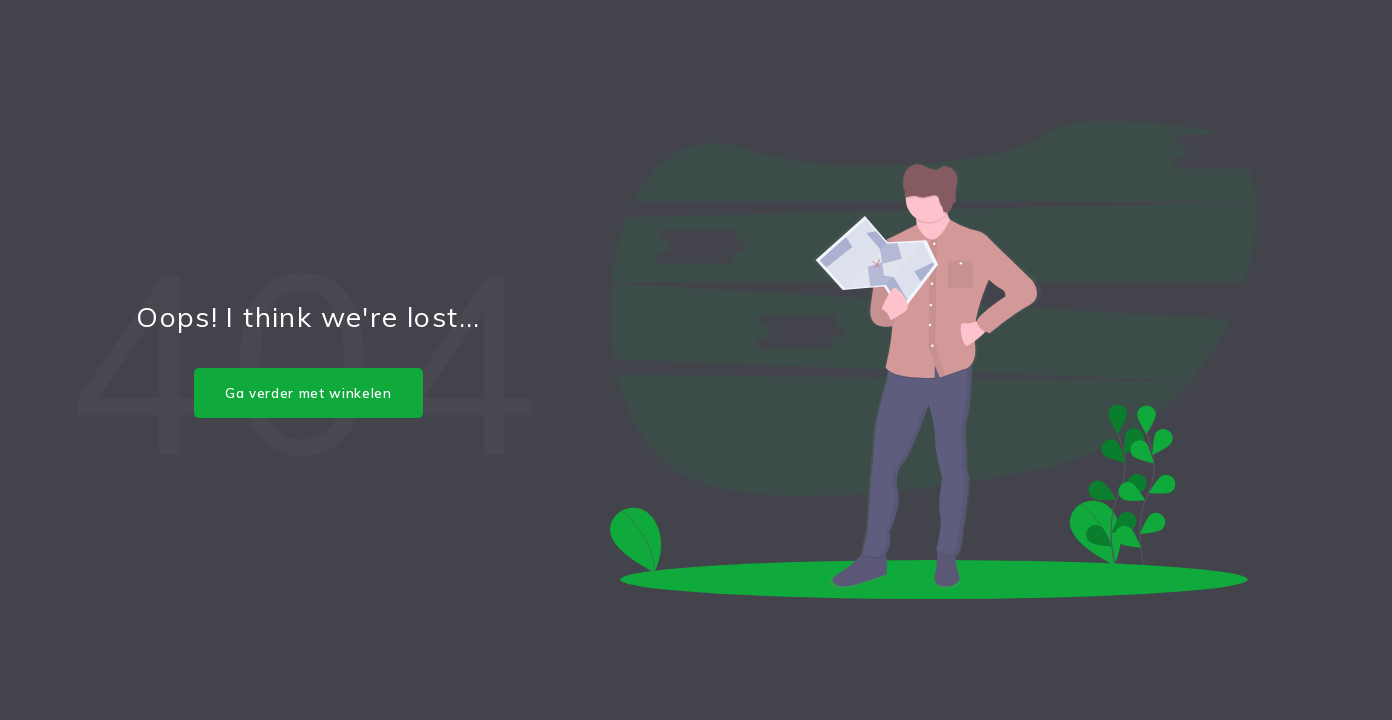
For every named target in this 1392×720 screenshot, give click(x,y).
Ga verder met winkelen (308, 393)
